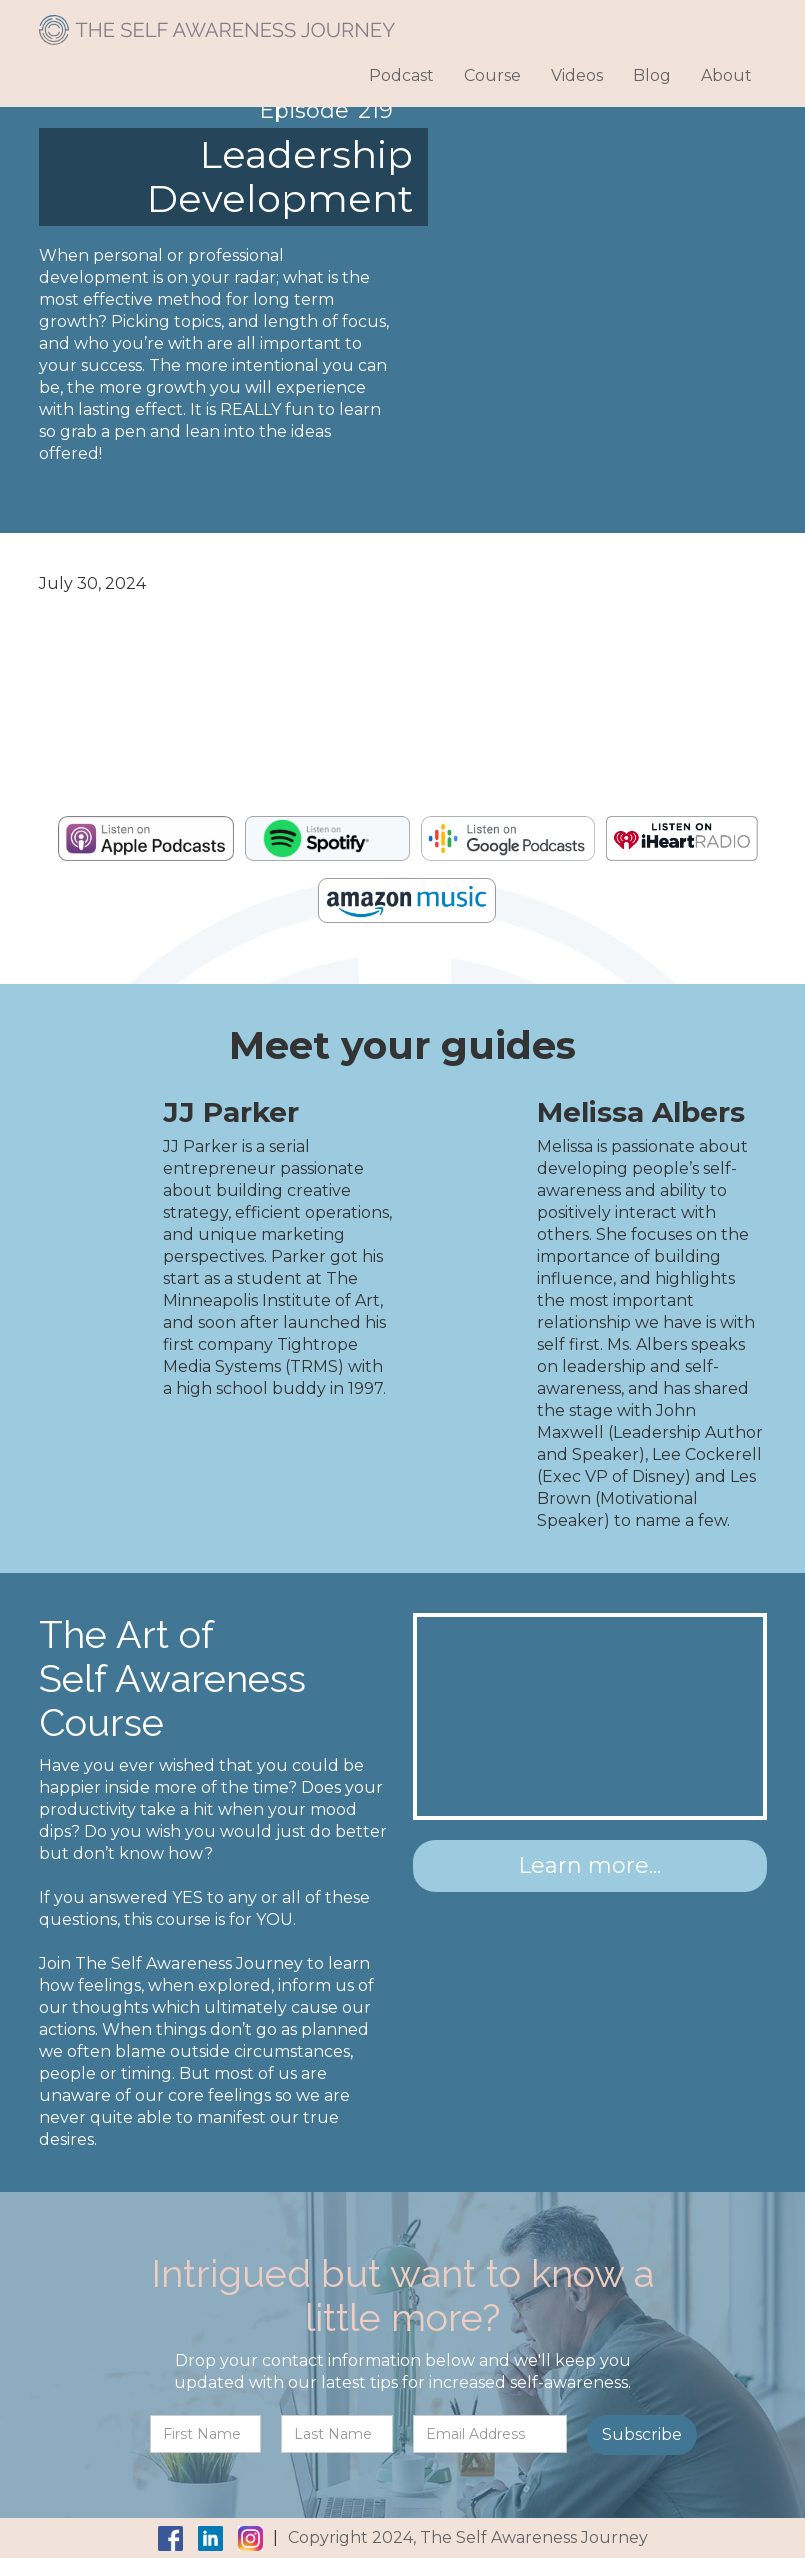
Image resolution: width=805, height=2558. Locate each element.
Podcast (401, 75)
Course (492, 75)
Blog (652, 75)
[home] (217, 22)
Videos (577, 75)
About (726, 75)
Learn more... (589, 1865)
